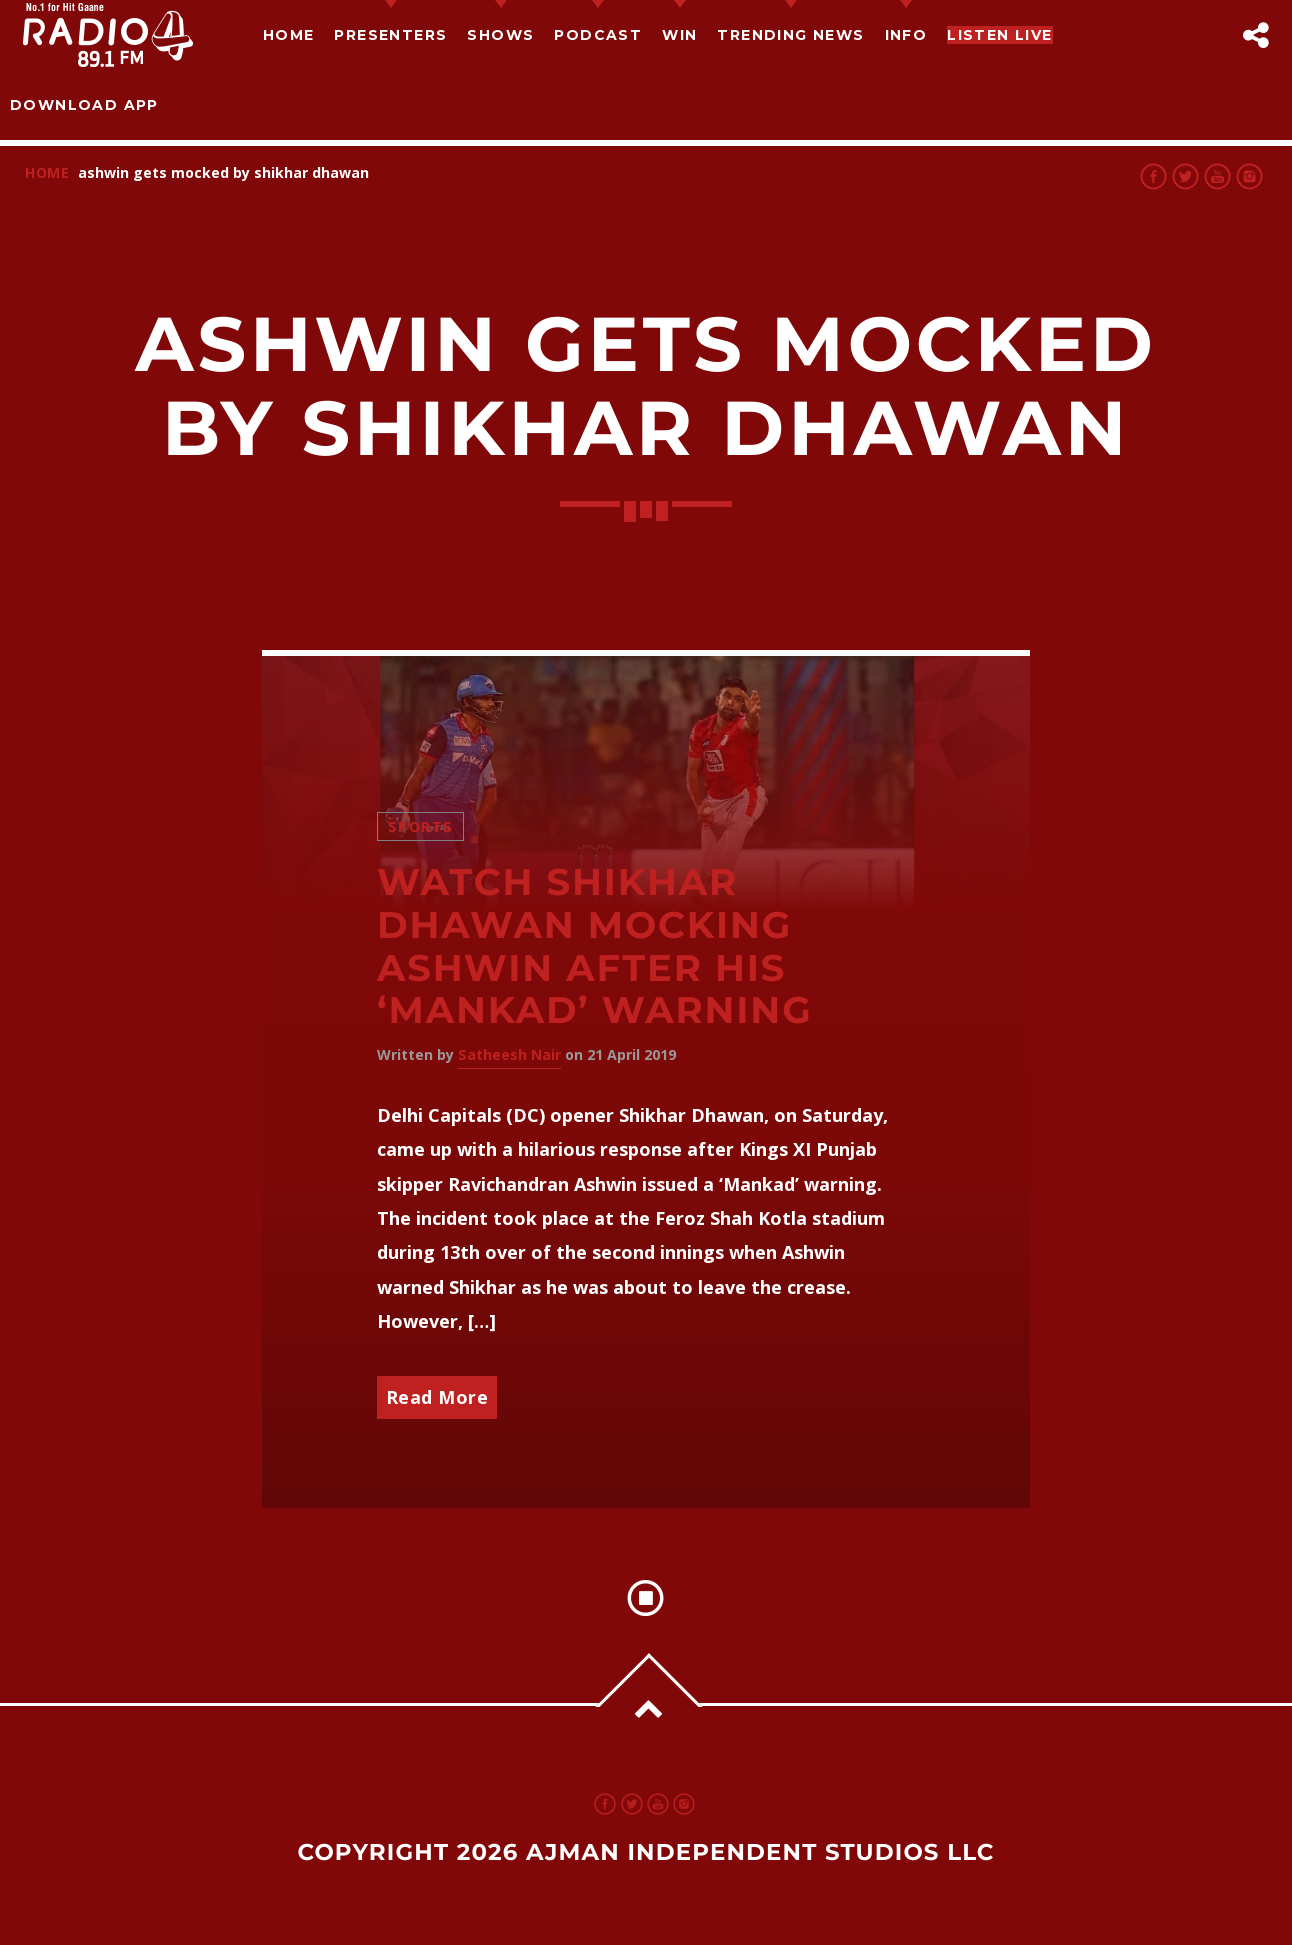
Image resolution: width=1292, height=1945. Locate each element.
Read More (437, 1397)
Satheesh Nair (509, 1054)
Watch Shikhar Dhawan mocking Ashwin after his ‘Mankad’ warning (595, 946)
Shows (500, 35)
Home (289, 35)
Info (906, 35)
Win (679, 35)
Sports (421, 826)
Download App (84, 105)
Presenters (390, 35)
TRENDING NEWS (790, 35)
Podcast (598, 35)
